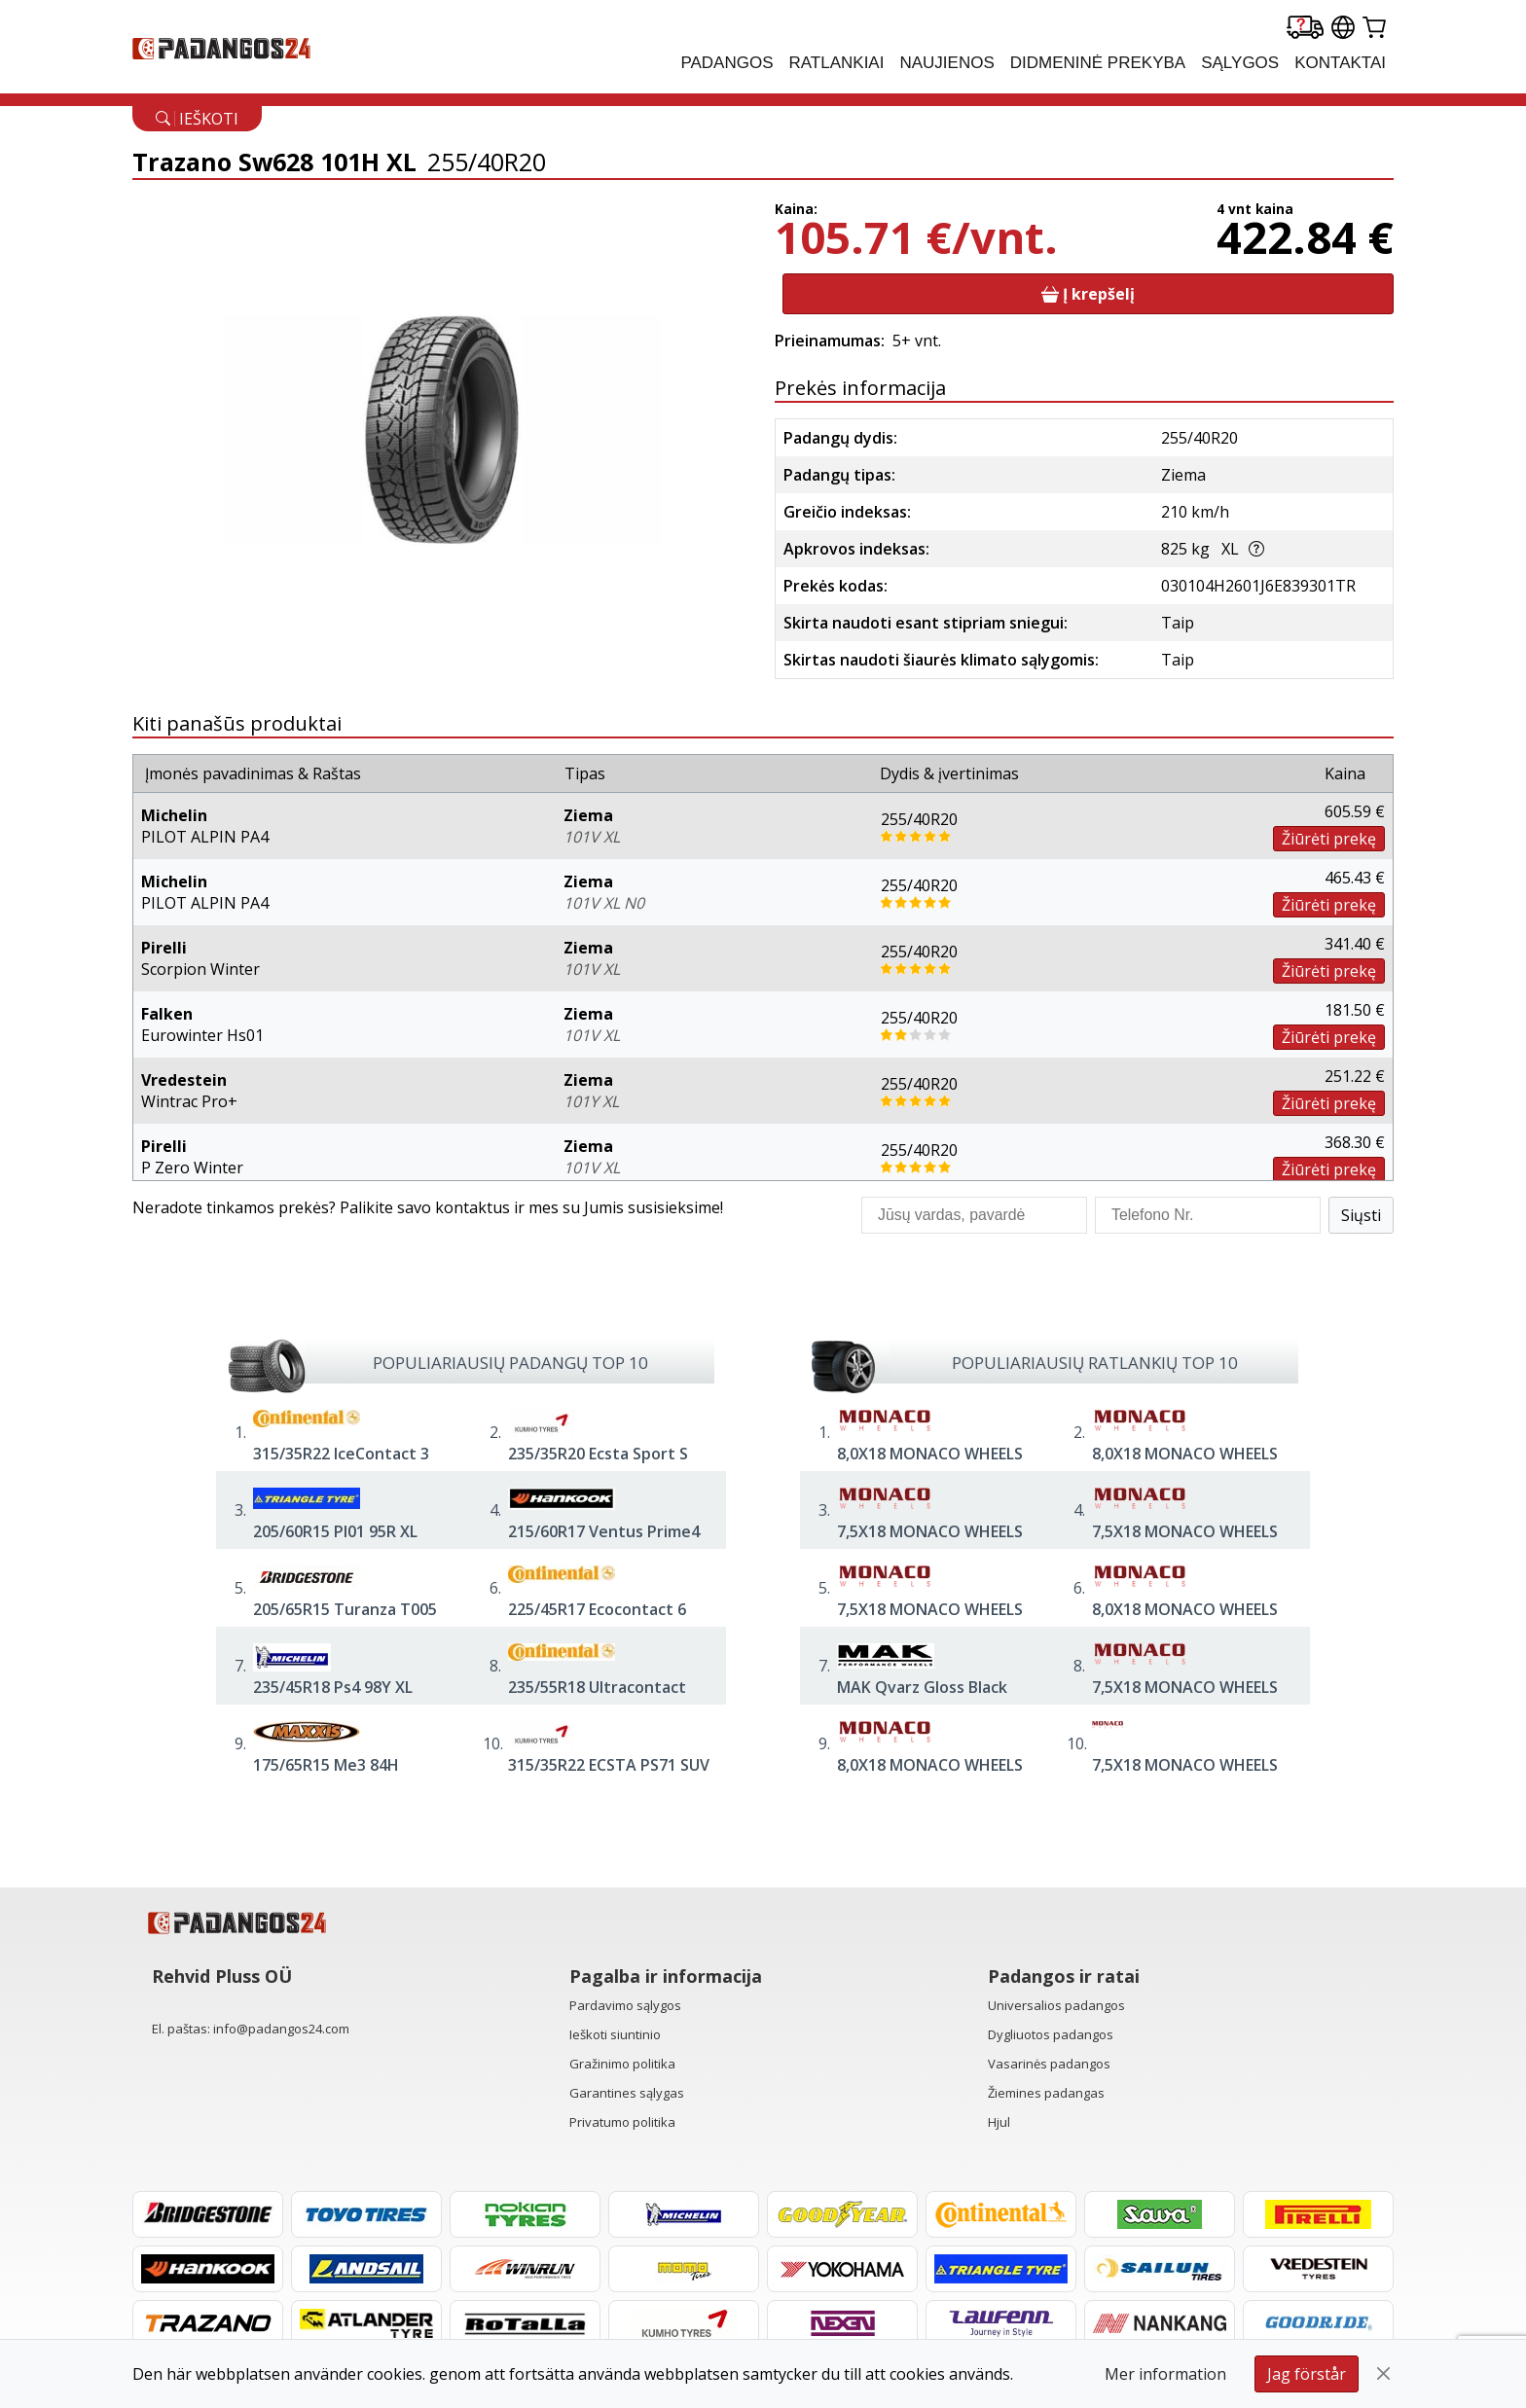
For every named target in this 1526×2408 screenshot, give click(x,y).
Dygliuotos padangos (1050, 2034)
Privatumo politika (622, 2122)
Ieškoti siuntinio (615, 2034)
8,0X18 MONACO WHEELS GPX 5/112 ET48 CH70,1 (1185, 1464)
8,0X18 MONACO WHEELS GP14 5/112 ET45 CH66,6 (930, 1464)
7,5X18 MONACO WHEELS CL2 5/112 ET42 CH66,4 (1185, 1697)
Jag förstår (1306, 2374)
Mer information (1165, 2374)
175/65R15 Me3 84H (326, 1765)
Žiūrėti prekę (1329, 838)
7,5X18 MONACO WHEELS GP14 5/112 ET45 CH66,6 (930, 1542)
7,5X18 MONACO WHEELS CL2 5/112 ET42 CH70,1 (1185, 1775)
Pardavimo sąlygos (625, 2005)
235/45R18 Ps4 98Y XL (333, 1687)
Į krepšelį (1088, 294)
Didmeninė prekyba (1097, 63)
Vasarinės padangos (1049, 2063)
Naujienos (946, 63)
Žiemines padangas (1046, 2093)
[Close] (1384, 2374)
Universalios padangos (1056, 2005)
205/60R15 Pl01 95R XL (335, 1531)
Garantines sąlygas (626, 2093)
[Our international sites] (1343, 29)
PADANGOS (726, 63)
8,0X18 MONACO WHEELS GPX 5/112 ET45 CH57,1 (1185, 1620)
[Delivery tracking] (1305, 29)
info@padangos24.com (281, 2028)
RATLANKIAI (837, 63)
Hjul (999, 2122)
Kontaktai (1340, 63)
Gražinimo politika (622, 2063)
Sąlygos (1240, 63)
